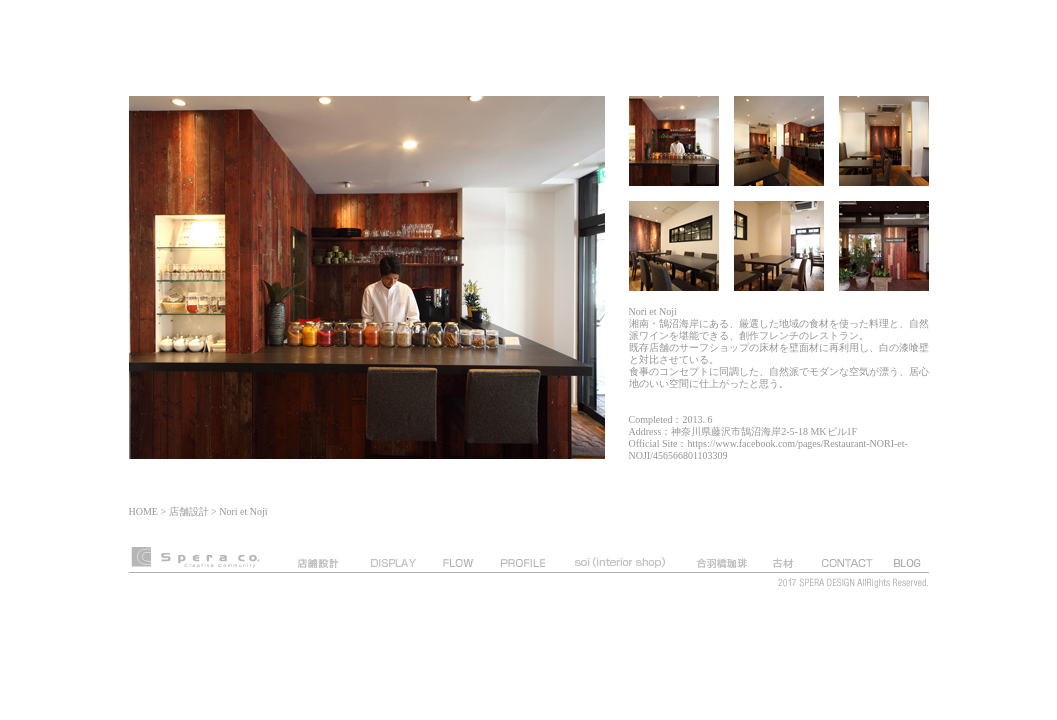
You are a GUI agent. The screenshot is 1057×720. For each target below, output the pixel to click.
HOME (143, 511)
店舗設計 (189, 511)
